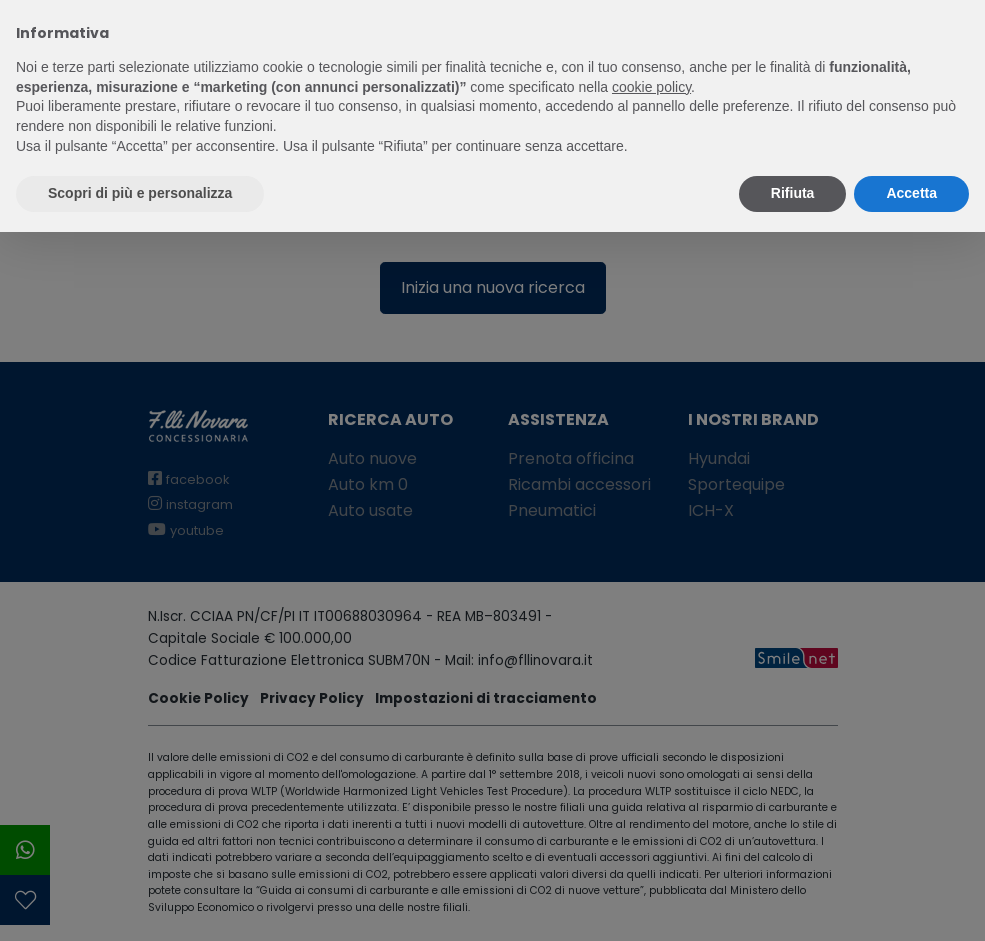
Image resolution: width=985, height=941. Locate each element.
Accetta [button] (911, 193)
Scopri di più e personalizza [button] (140, 193)
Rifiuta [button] (793, 193)
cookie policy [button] (651, 87)
